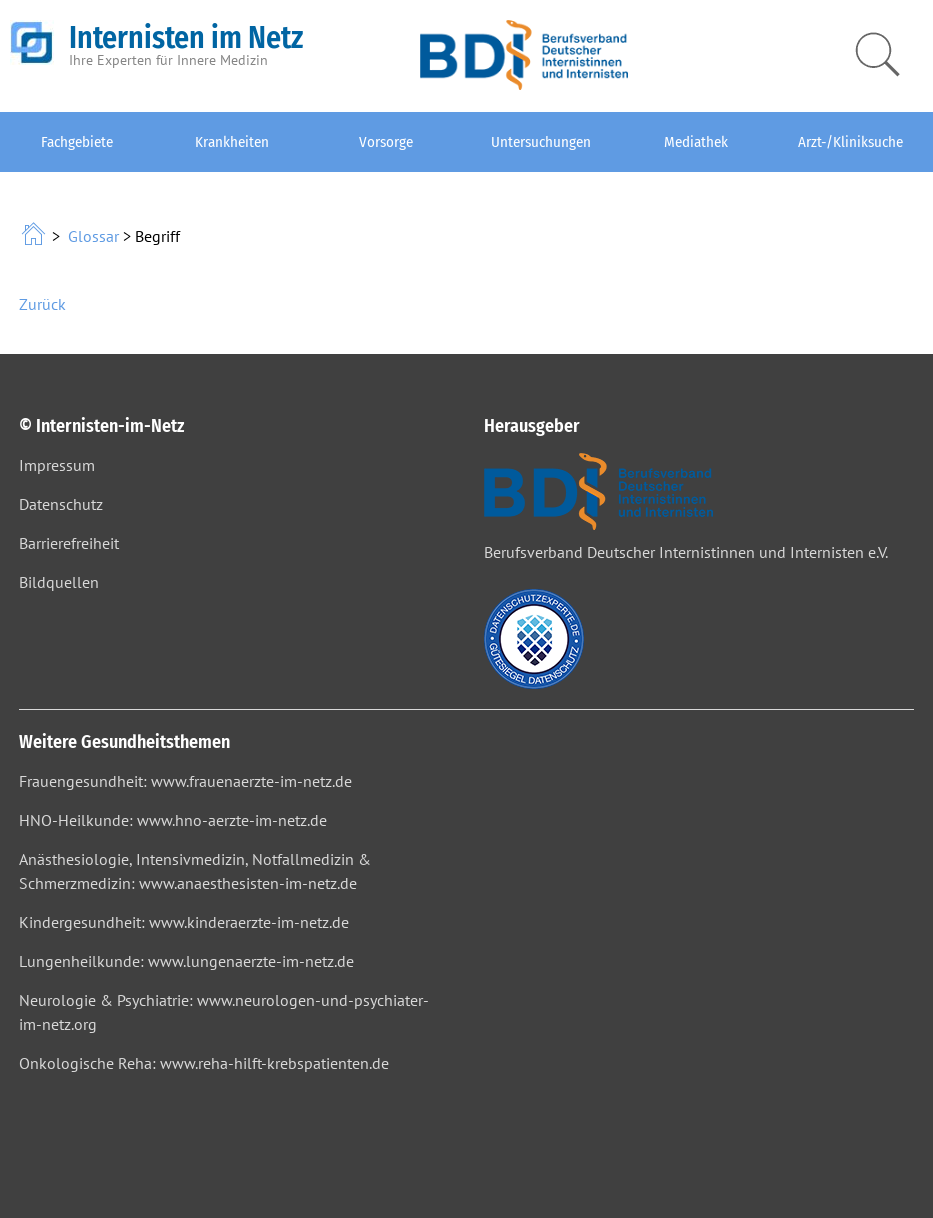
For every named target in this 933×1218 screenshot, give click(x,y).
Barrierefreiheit (69, 543)
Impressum (57, 465)
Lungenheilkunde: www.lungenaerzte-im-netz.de (186, 961)
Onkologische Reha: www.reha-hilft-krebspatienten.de (204, 1063)
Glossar (93, 236)
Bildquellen (59, 582)
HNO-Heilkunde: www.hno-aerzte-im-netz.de (173, 820)
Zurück (42, 304)
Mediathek (696, 142)
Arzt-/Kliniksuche (850, 142)
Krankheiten (232, 142)
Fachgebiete (77, 142)
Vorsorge (386, 142)
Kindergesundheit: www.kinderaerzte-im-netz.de (184, 922)
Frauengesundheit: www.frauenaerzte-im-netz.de (185, 781)
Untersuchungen (541, 142)
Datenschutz (61, 504)
